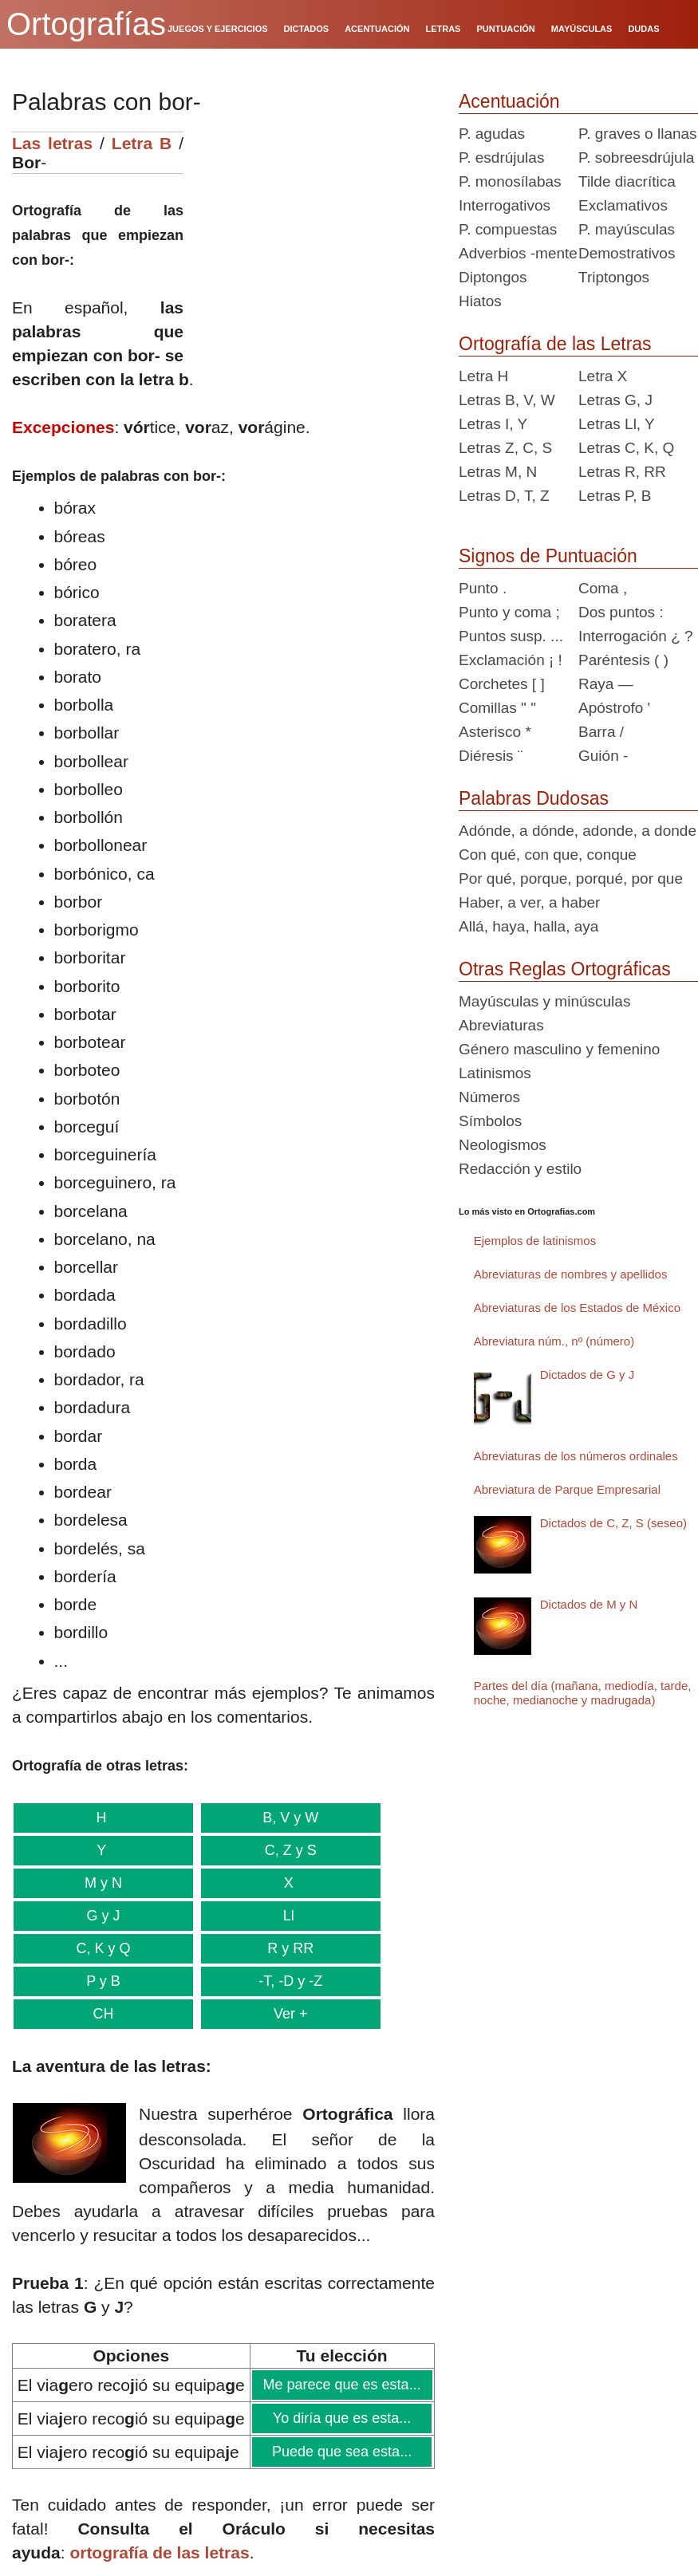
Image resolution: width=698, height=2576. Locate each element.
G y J (101, 1916)
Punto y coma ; (509, 612)
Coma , (602, 588)
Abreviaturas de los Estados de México (577, 1307)
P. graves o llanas (637, 133)
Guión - (603, 755)
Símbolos (490, 1121)
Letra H (483, 376)
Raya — (605, 684)
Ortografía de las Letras (555, 343)
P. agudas (492, 133)
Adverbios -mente (518, 253)
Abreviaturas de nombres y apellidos (571, 1274)
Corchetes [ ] (502, 684)
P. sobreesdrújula (636, 157)
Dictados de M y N (589, 1604)
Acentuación (509, 101)
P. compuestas (508, 229)
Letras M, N (498, 471)
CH (101, 2014)
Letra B (142, 143)
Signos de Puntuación (548, 556)
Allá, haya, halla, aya (528, 926)
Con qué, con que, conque (548, 854)
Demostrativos (626, 253)
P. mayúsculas (626, 229)
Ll (285, 1916)
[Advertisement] (315, 231)
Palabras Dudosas (534, 798)
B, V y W (285, 1818)
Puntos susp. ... (511, 636)
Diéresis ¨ (491, 755)
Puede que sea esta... (341, 2452)
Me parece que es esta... (341, 2385)
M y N (101, 1883)
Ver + (285, 2014)
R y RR (285, 1948)
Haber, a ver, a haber (529, 902)
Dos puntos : (621, 612)
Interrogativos (504, 205)
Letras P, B (615, 495)
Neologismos (502, 1144)
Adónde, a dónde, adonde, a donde (577, 830)
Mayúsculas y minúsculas (544, 1001)
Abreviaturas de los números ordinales (576, 1456)
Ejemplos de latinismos (535, 1240)
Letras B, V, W (507, 400)
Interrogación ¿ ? (635, 636)
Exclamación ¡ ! (510, 660)
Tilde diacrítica (627, 181)
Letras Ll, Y (616, 424)
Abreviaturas (501, 1025)
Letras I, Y (493, 424)
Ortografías (86, 23)
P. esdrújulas (501, 157)
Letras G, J (615, 400)
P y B (101, 1981)
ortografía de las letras (159, 2552)
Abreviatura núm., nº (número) (554, 1341)
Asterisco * (495, 731)
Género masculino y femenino (559, 1049)
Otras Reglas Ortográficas (565, 969)
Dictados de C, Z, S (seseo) (613, 1523)
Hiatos (480, 301)
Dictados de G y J (587, 1374)
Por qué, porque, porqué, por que (571, 878)
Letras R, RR (622, 471)
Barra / (601, 731)
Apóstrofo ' (614, 707)
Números (489, 1097)
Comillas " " (497, 707)
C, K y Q (101, 1948)
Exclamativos (623, 205)
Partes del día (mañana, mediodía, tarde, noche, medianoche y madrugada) (583, 1693)
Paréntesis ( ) (623, 660)
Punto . (483, 588)
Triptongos (613, 277)
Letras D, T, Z (504, 495)
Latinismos (495, 1073)
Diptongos (493, 277)
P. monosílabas (510, 181)
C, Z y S (285, 1850)
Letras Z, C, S (505, 447)
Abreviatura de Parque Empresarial (567, 1489)
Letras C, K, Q (626, 447)
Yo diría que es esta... (341, 2418)
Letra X (602, 376)
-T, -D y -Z (285, 1981)
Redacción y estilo (520, 1168)
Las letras (52, 143)
